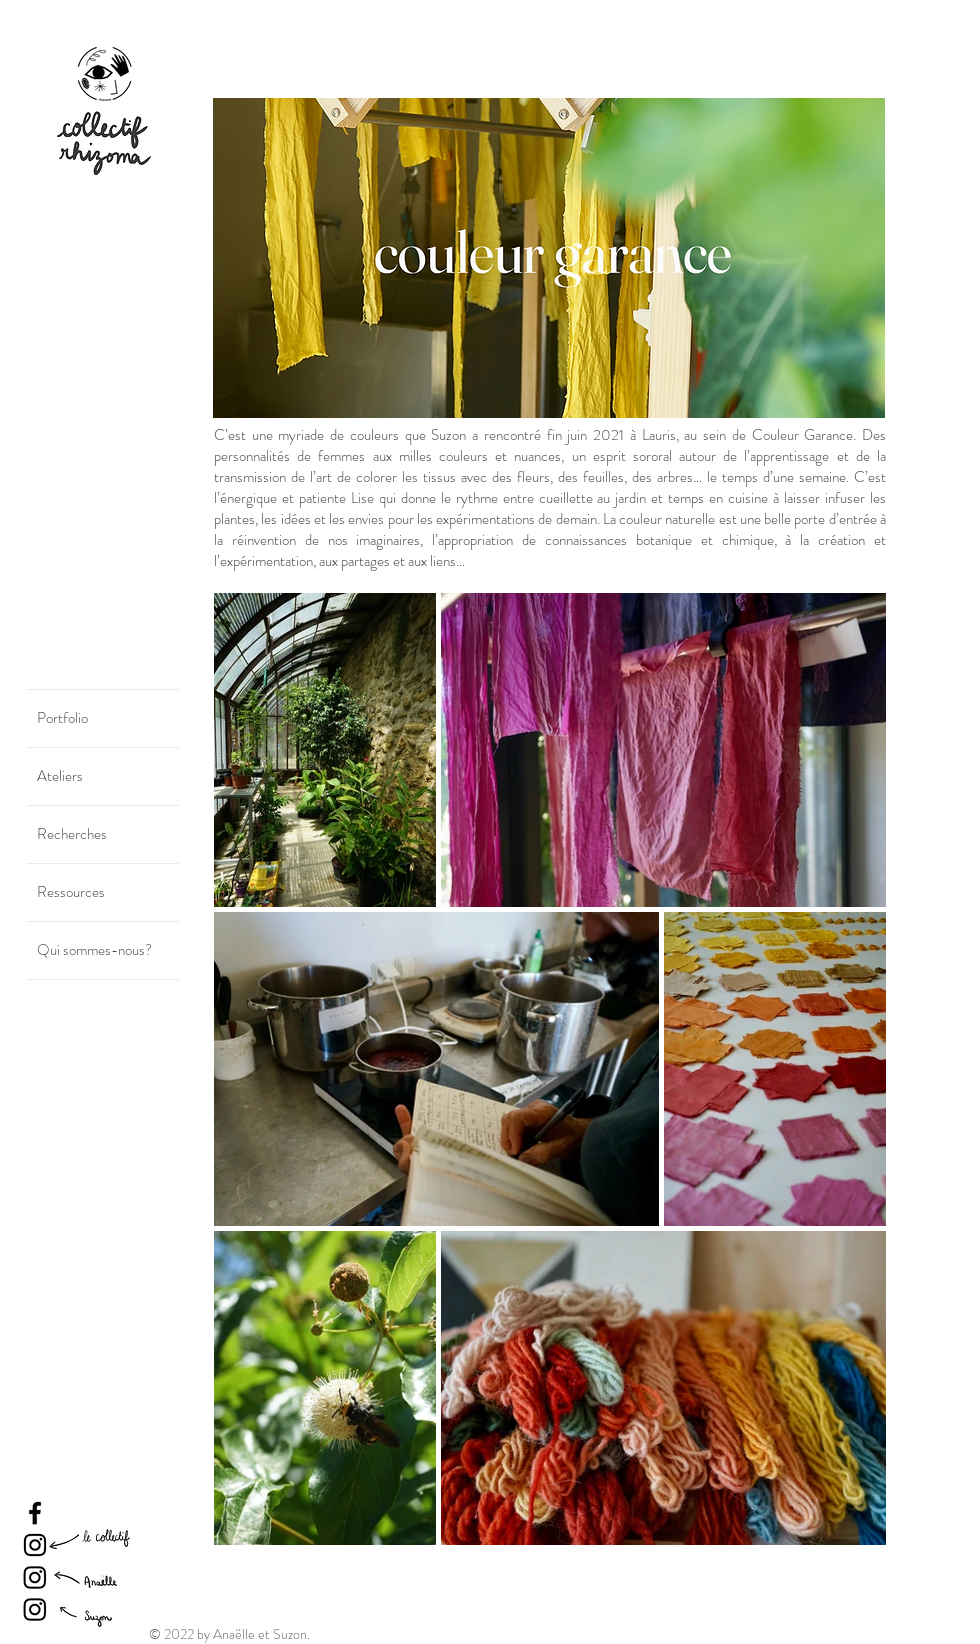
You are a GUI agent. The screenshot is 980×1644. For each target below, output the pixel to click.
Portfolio (62, 718)
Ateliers (60, 776)
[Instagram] (35, 1545)
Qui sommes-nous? (94, 950)
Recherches (72, 834)
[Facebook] (35, 1513)
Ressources (71, 892)
